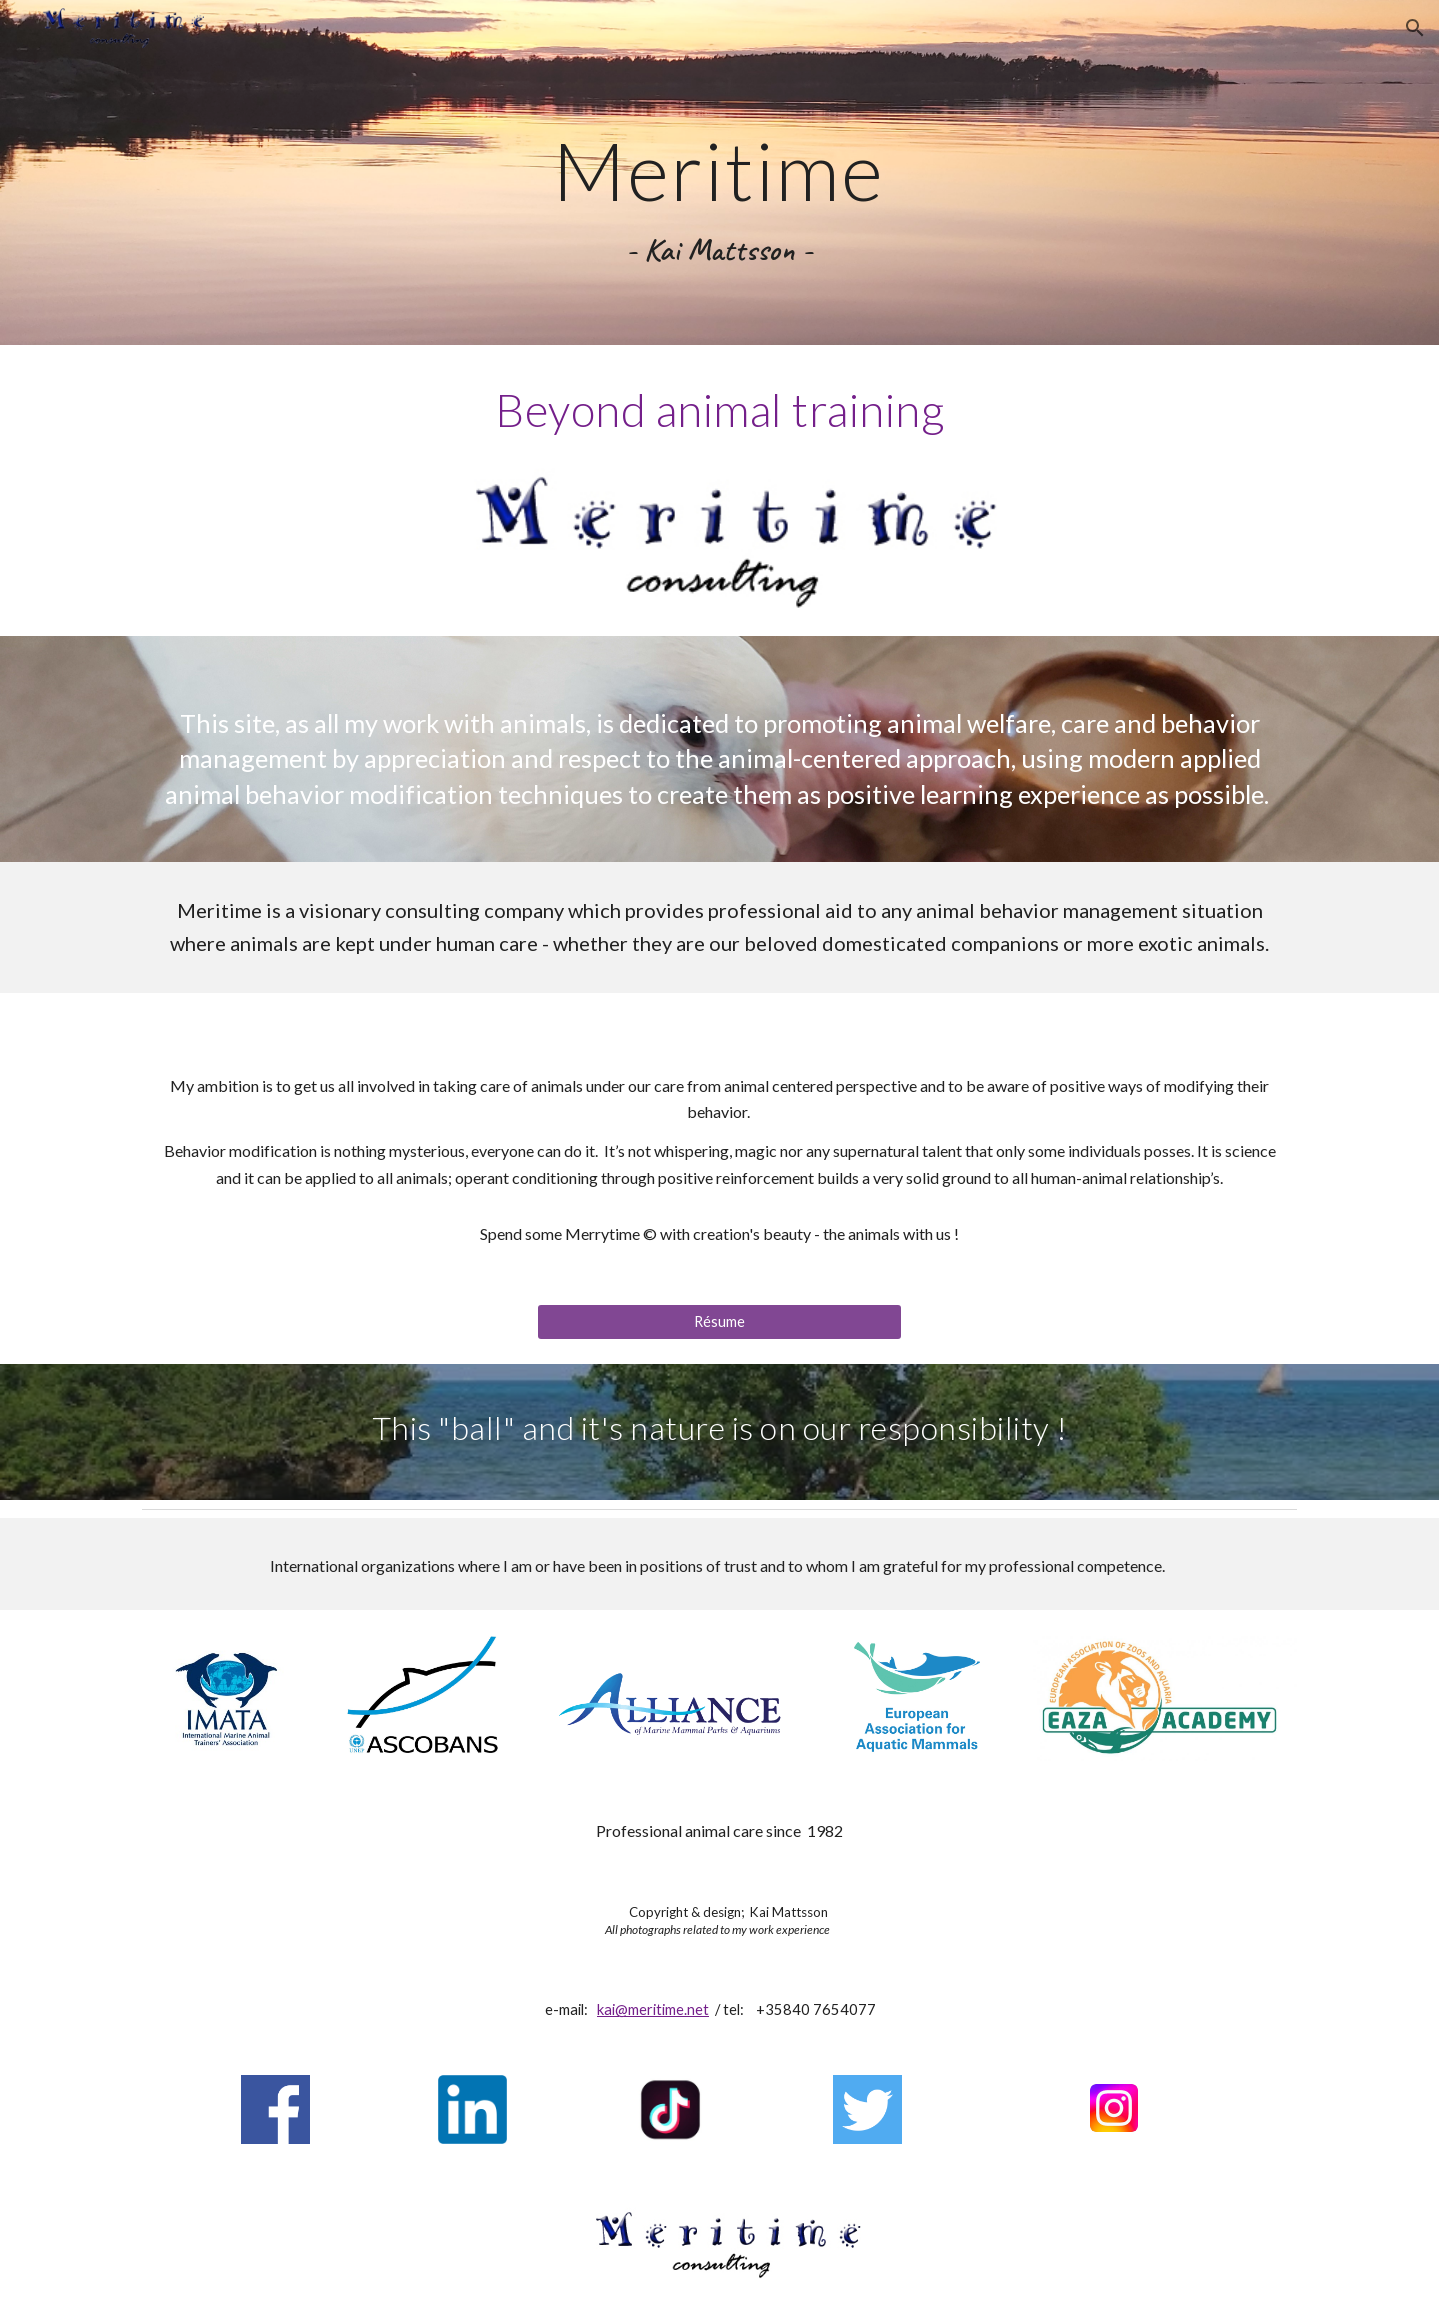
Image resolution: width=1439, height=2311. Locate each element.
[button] (1415, 28)
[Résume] (719, 1322)
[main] (720, 172)
